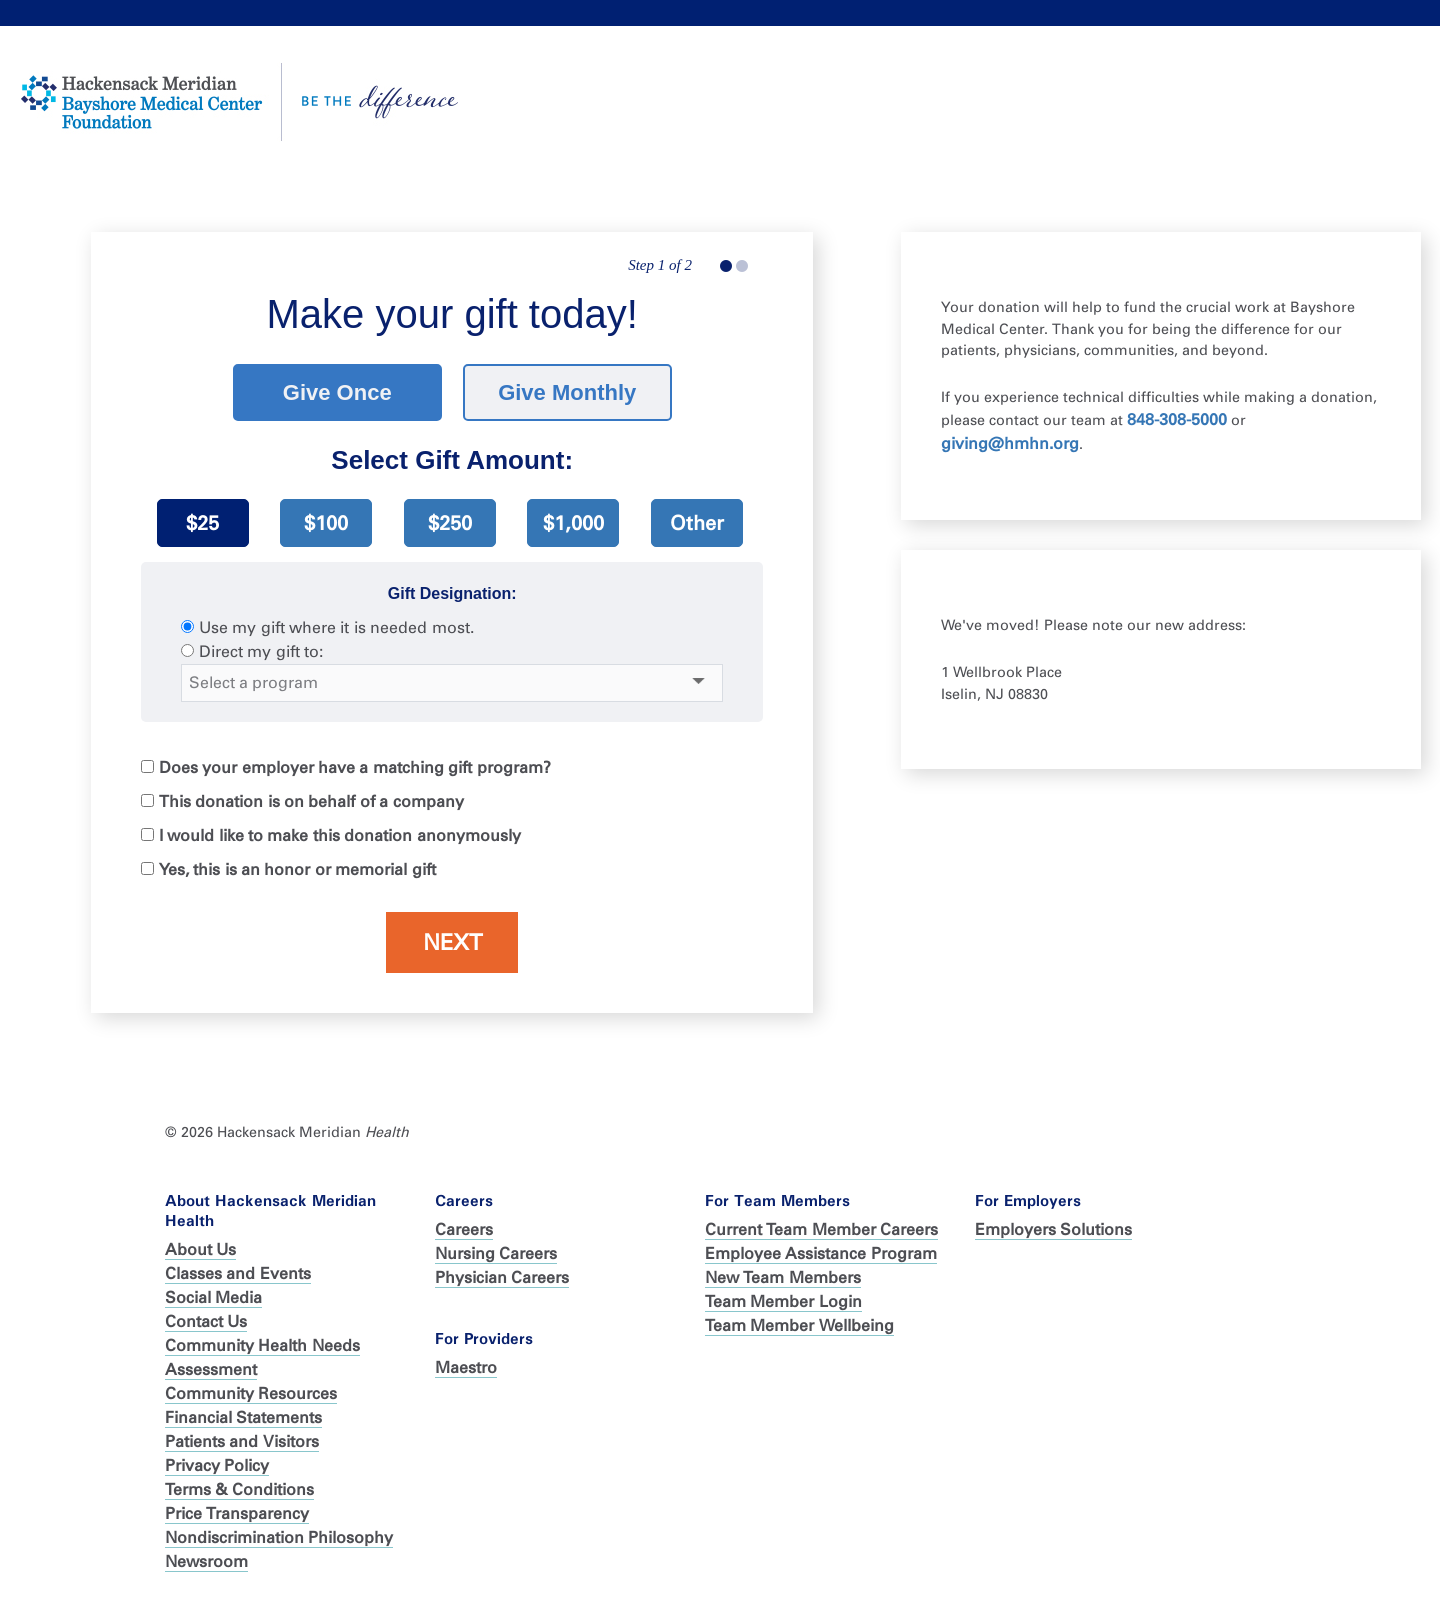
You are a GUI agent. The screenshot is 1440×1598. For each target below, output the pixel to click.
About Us (200, 1249)
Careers (464, 1229)
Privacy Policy (217, 1465)
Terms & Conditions (239, 1489)
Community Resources (251, 1393)
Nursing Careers (496, 1253)
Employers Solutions (1053, 1229)
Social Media (213, 1297)
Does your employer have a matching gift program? (355, 767)
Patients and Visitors (242, 1441)
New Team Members (783, 1277)
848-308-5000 (1177, 419)
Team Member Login (783, 1301)
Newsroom (206, 1561)
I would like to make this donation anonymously (340, 835)
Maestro (466, 1367)
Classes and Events (238, 1273)
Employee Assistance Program (821, 1253)
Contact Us (206, 1321)
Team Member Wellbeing (799, 1325)
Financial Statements (243, 1417)
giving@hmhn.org (1010, 443)
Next (452, 942)
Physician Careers (502, 1277)
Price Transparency (237, 1513)
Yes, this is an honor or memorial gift (297, 869)
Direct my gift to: (261, 651)
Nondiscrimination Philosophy (279, 1537)
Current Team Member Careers (821, 1229)
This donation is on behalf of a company (311, 801)
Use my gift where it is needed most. (336, 627)
